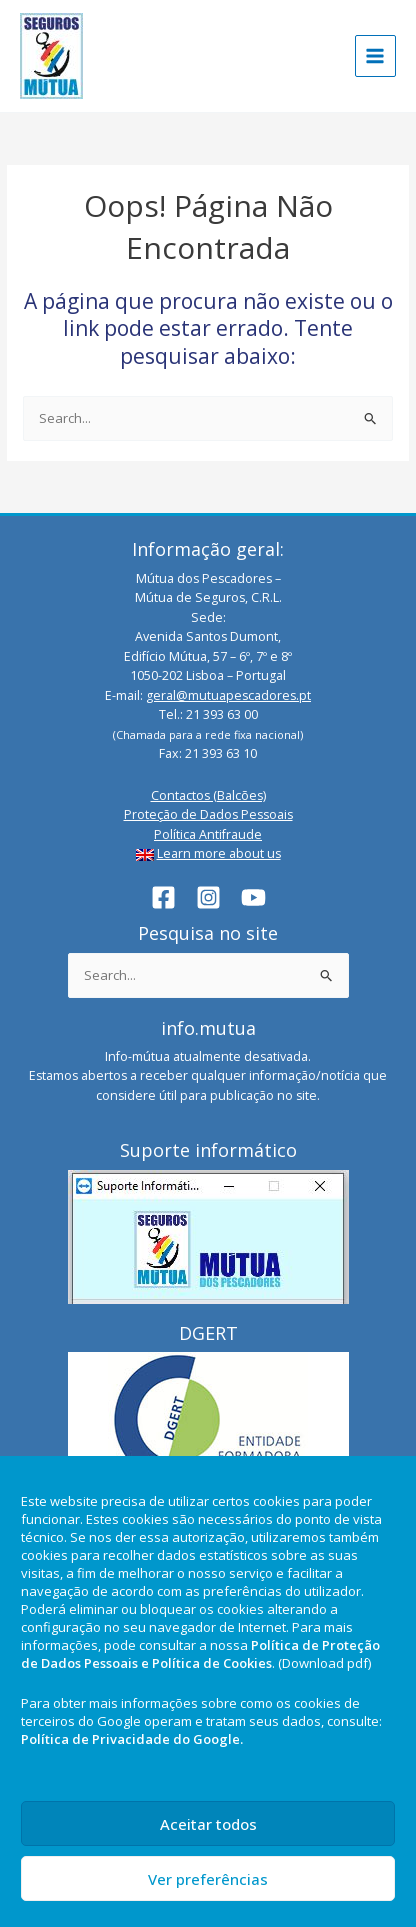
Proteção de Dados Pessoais (208, 814)
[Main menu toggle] (376, 56)
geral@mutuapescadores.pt (228, 695)
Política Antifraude (208, 834)
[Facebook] (163, 897)
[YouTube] (253, 897)
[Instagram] (208, 897)
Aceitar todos (208, 1824)
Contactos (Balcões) (208, 795)
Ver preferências (208, 1879)
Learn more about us (219, 853)
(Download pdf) (324, 1663)
